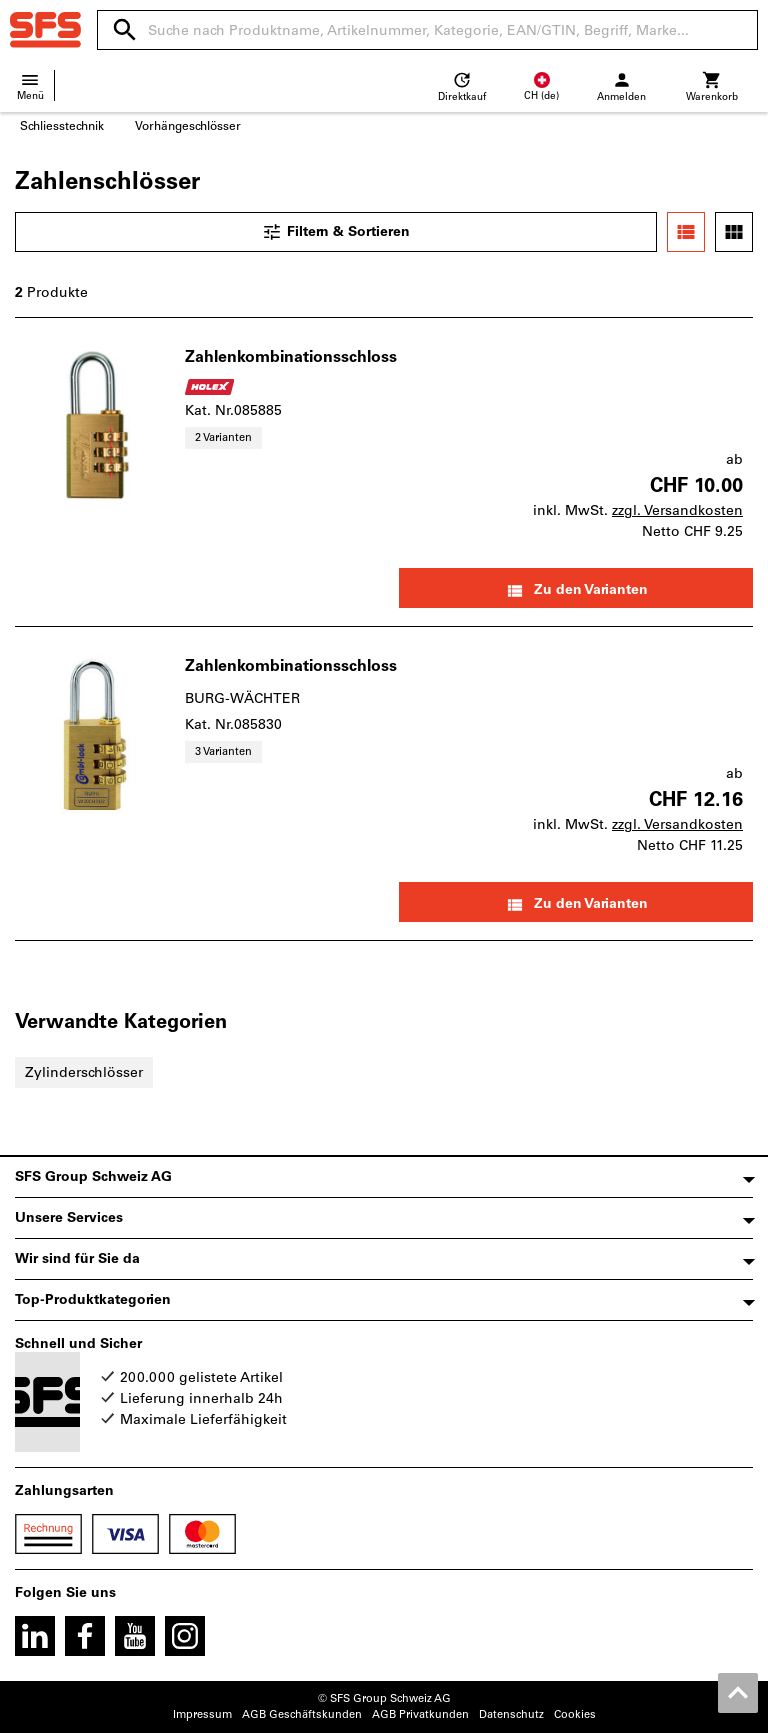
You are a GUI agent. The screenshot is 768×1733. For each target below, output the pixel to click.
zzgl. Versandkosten (677, 510)
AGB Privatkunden (420, 1714)
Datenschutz (511, 1714)
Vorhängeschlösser (188, 126)
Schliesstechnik (62, 126)
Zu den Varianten (576, 591)
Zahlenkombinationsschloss (291, 356)
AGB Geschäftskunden (302, 1714)
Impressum (202, 1714)
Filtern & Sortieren (336, 232)
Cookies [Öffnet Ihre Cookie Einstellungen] (575, 1714)
